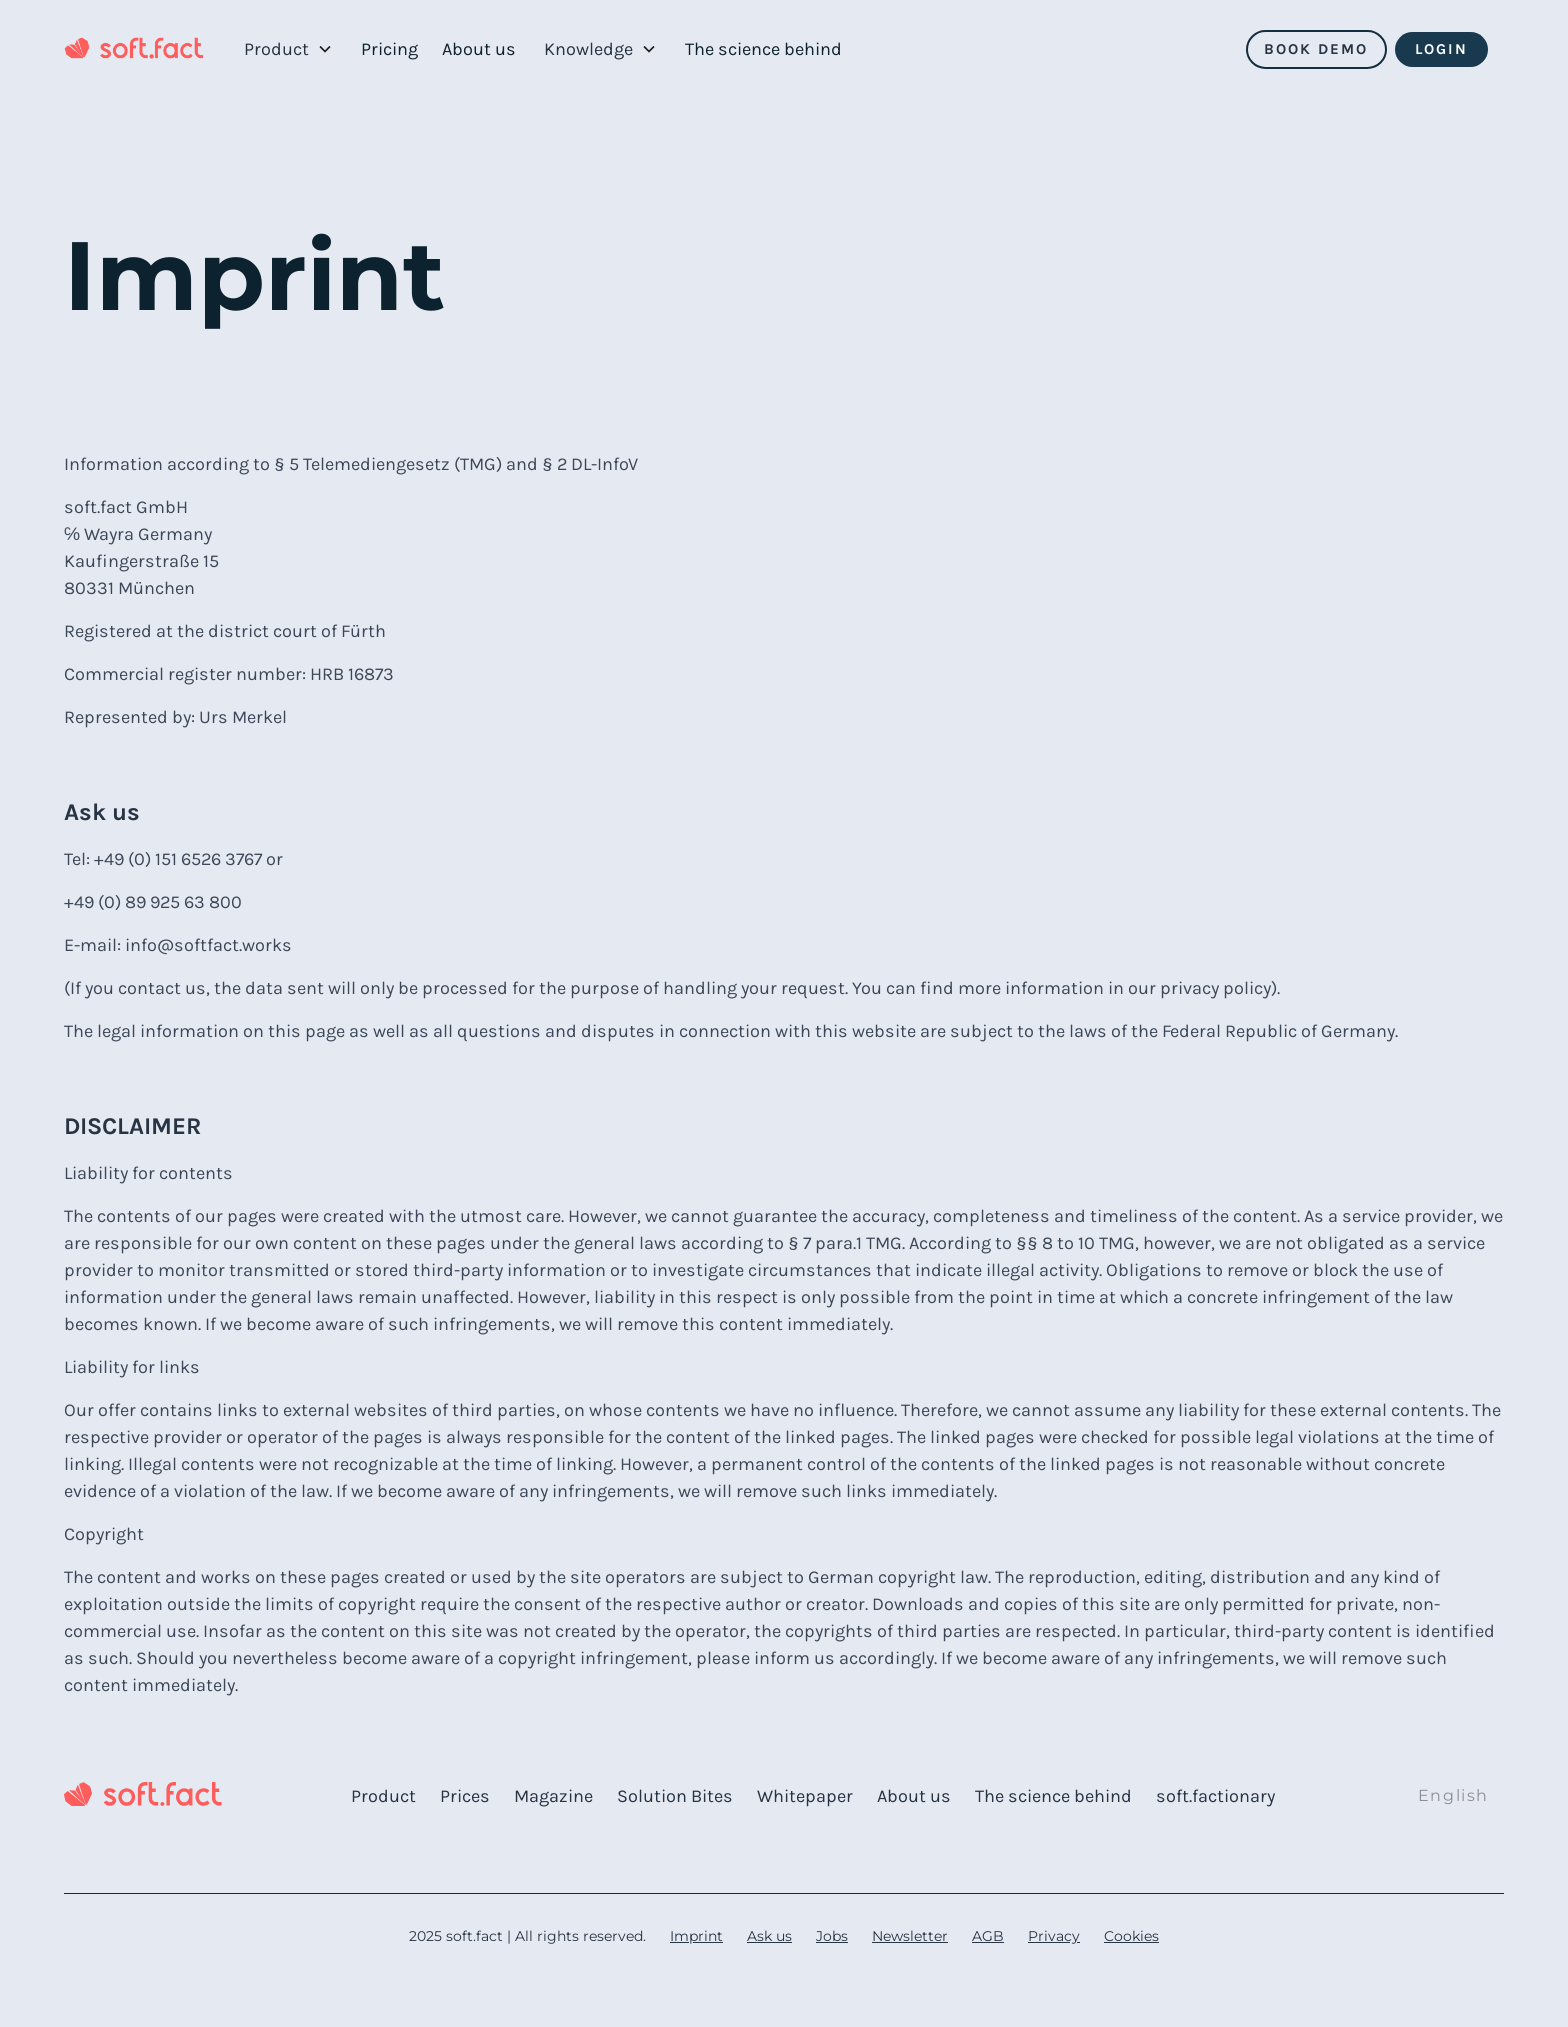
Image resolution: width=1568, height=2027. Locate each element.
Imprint (696, 1936)
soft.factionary (1215, 1796)
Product (383, 1796)
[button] (288, 49)
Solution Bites (675, 1796)
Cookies (1131, 1936)
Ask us (769, 1936)
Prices (465, 1796)
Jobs (832, 1936)
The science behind (763, 49)
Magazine (553, 1796)
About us (479, 49)
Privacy (1054, 1936)
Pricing (389, 49)
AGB (988, 1936)
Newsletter (910, 1936)
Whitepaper (805, 1796)
